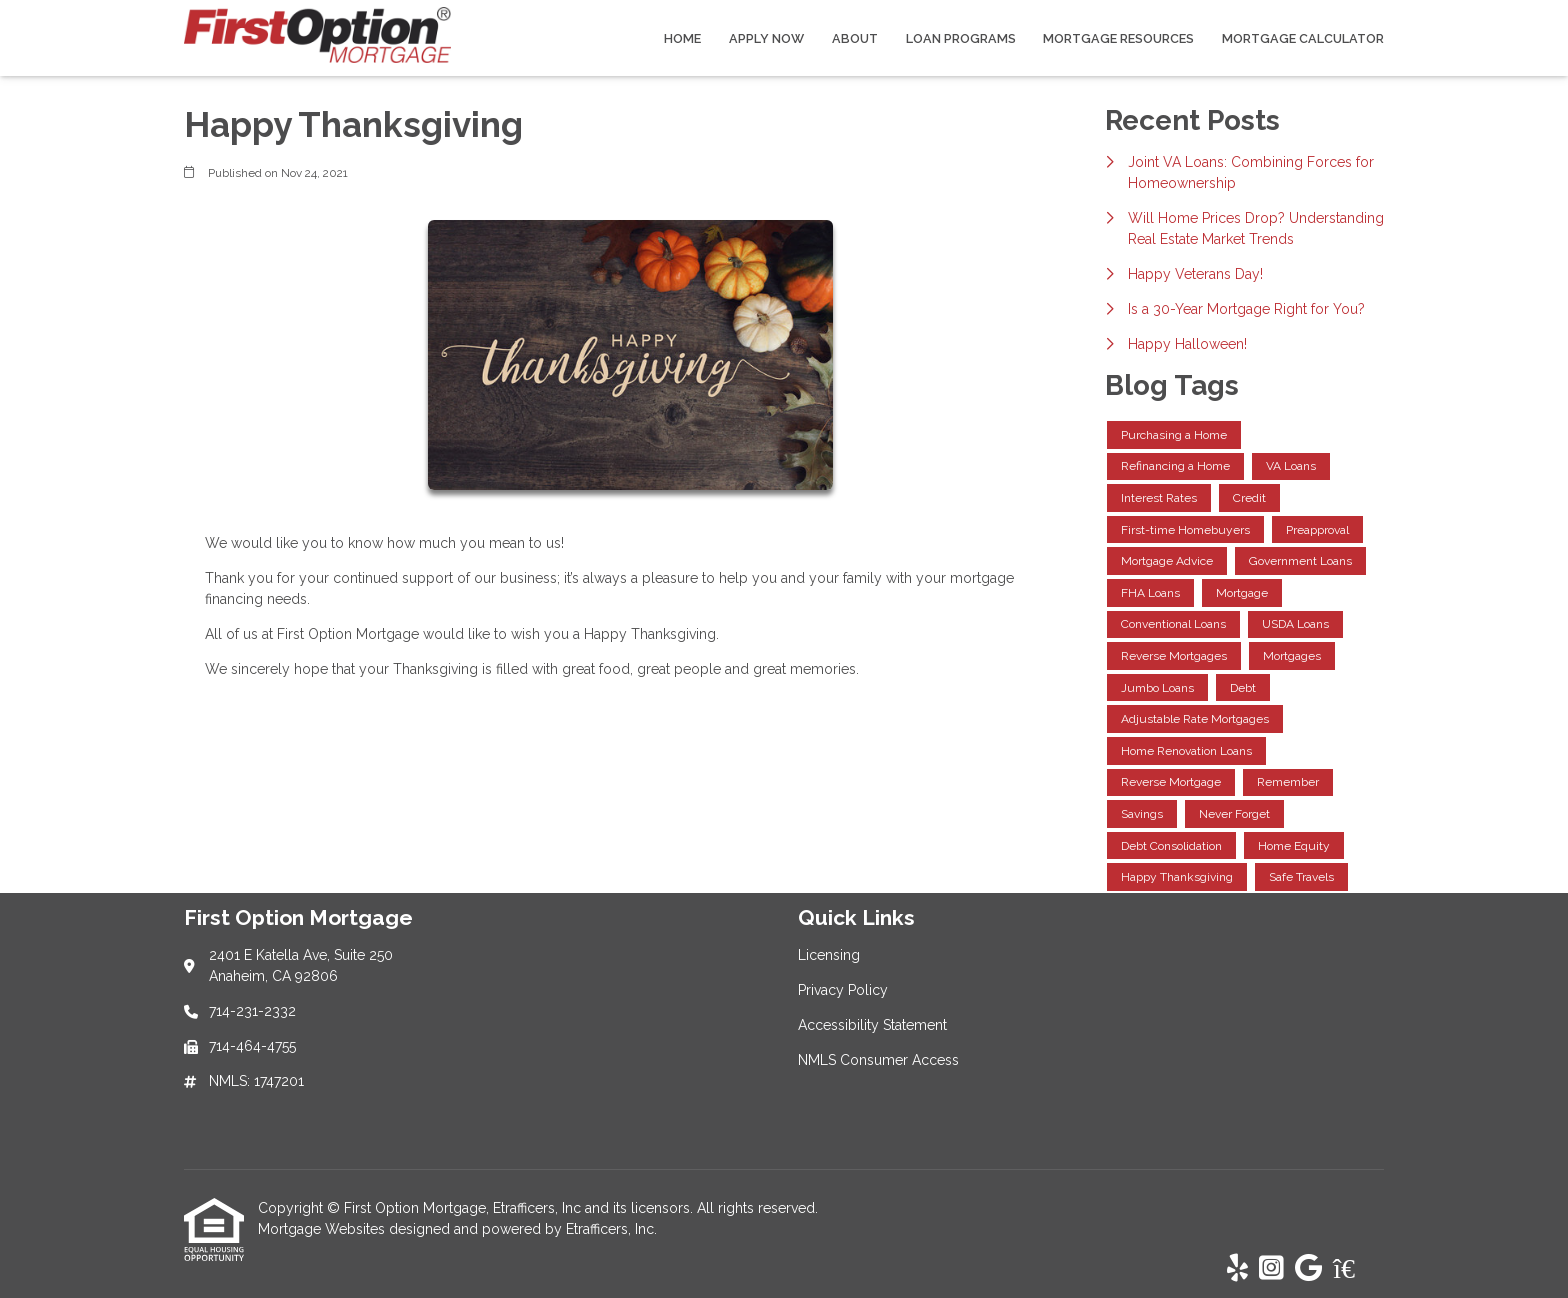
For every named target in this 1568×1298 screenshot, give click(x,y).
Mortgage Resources (1118, 38)
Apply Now (766, 38)
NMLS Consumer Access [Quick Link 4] (878, 1060)
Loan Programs (961, 38)
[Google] (1308, 1269)
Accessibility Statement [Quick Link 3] (872, 1025)
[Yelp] (1237, 1269)
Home (682, 38)
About (855, 38)
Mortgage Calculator (1303, 38)
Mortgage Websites (323, 1229)
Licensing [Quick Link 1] (829, 955)
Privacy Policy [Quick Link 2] (843, 990)
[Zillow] (1355, 1269)
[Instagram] (1271, 1269)
